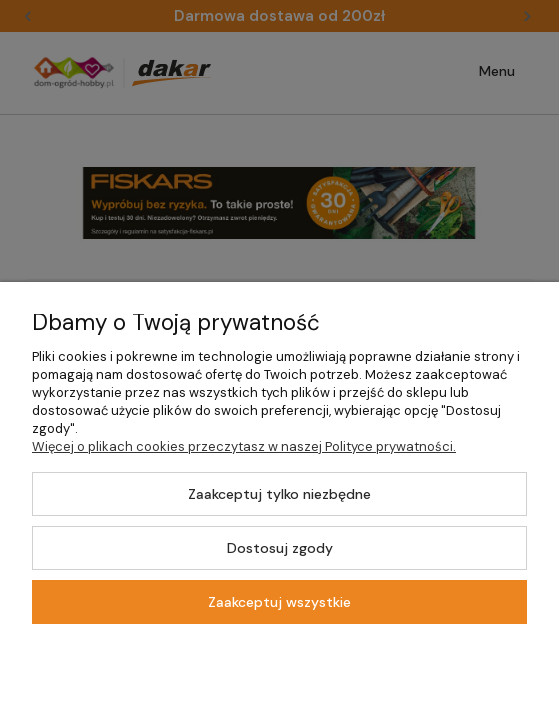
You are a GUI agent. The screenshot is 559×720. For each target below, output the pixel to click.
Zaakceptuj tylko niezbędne (279, 494)
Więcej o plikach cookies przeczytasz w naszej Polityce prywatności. (244, 446)
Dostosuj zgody (280, 548)
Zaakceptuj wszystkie (279, 602)
